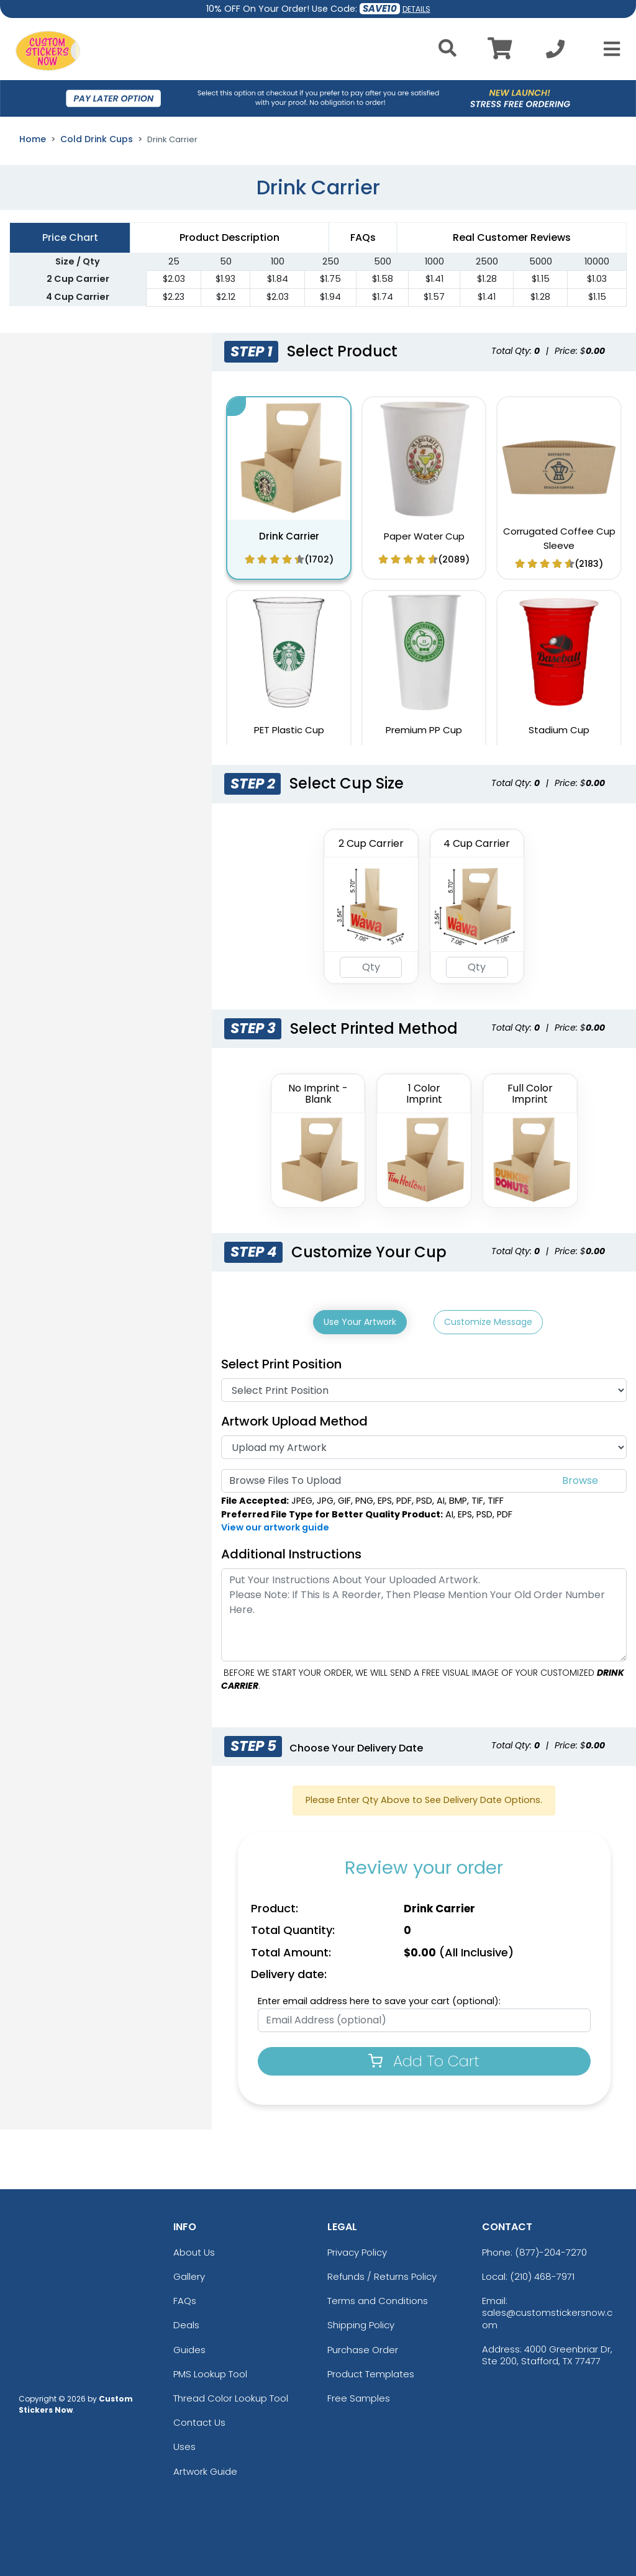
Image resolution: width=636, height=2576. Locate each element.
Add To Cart (423, 2058)
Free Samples (358, 2395)
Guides (189, 2347)
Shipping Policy (360, 2323)
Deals (186, 2323)
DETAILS (416, 9)
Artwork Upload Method (294, 1419)
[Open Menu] (608, 49)
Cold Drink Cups (96, 139)
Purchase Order (362, 2347)
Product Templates (370, 2371)
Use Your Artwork (360, 1322)
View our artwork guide (275, 1525)
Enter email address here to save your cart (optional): (379, 1999)
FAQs (184, 2298)
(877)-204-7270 (551, 2249)
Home (32, 139)
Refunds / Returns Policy (382, 2273)
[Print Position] (424, 1388)
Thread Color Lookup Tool (230, 2395)
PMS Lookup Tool (210, 2371)
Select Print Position (281, 1362)
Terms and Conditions (377, 2298)
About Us (194, 2249)
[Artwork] (424, 1445)
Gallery (189, 2273)
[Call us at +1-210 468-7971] (555, 52)
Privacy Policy (357, 2249)
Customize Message (488, 1322)
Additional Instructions (291, 1551)
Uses (184, 2444)
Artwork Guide (205, 2468)
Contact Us (199, 2419)
